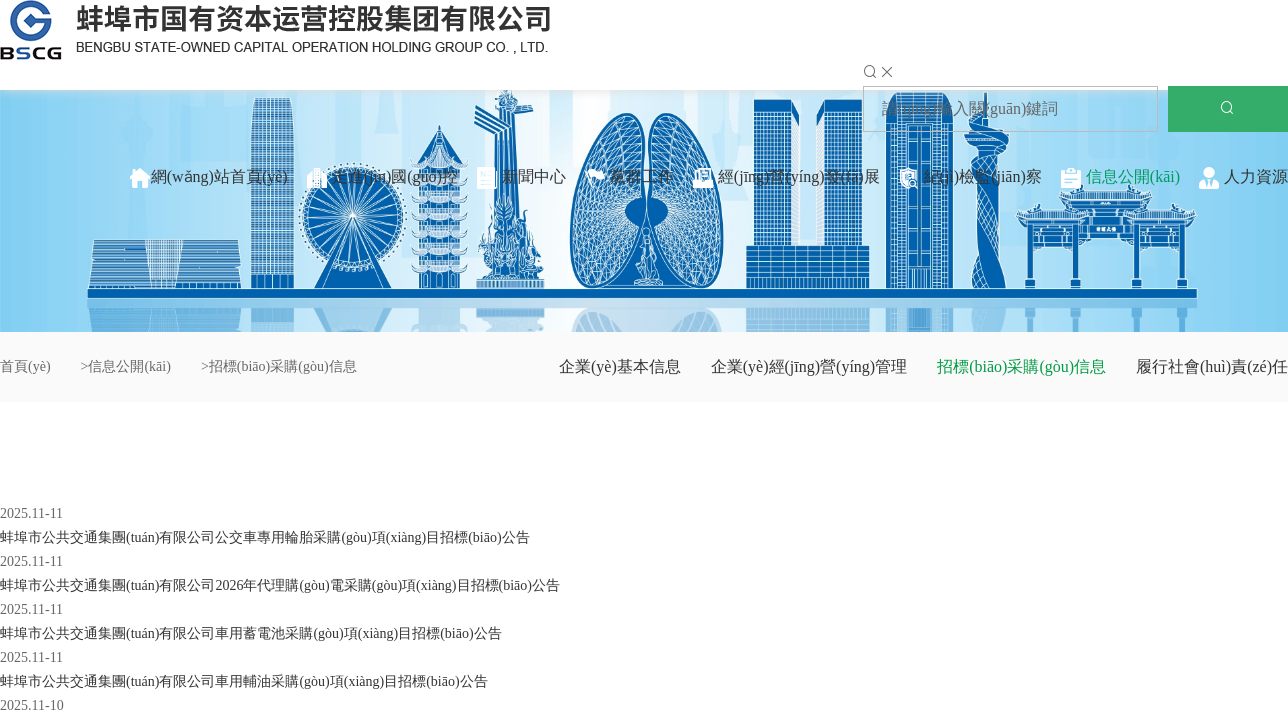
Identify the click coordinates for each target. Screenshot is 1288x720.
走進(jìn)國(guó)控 (382, 178)
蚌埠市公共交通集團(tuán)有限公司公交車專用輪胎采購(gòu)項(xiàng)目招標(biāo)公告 (265, 537)
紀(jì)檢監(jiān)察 (970, 178)
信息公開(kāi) (1120, 178)
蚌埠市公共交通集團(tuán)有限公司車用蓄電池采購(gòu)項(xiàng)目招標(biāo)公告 (251, 633)
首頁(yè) (25, 366)
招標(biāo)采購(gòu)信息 (1021, 366)
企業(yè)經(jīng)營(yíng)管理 (809, 366)
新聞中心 (521, 178)
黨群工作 (629, 178)
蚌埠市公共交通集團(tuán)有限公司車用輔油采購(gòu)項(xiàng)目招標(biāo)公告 (244, 681)
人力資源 (1243, 178)
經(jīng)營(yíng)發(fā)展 (786, 178)
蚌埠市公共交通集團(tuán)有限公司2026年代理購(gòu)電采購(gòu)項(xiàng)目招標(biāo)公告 (280, 585)
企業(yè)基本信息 (620, 366)
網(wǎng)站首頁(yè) (208, 178)
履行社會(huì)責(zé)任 (1212, 366)
